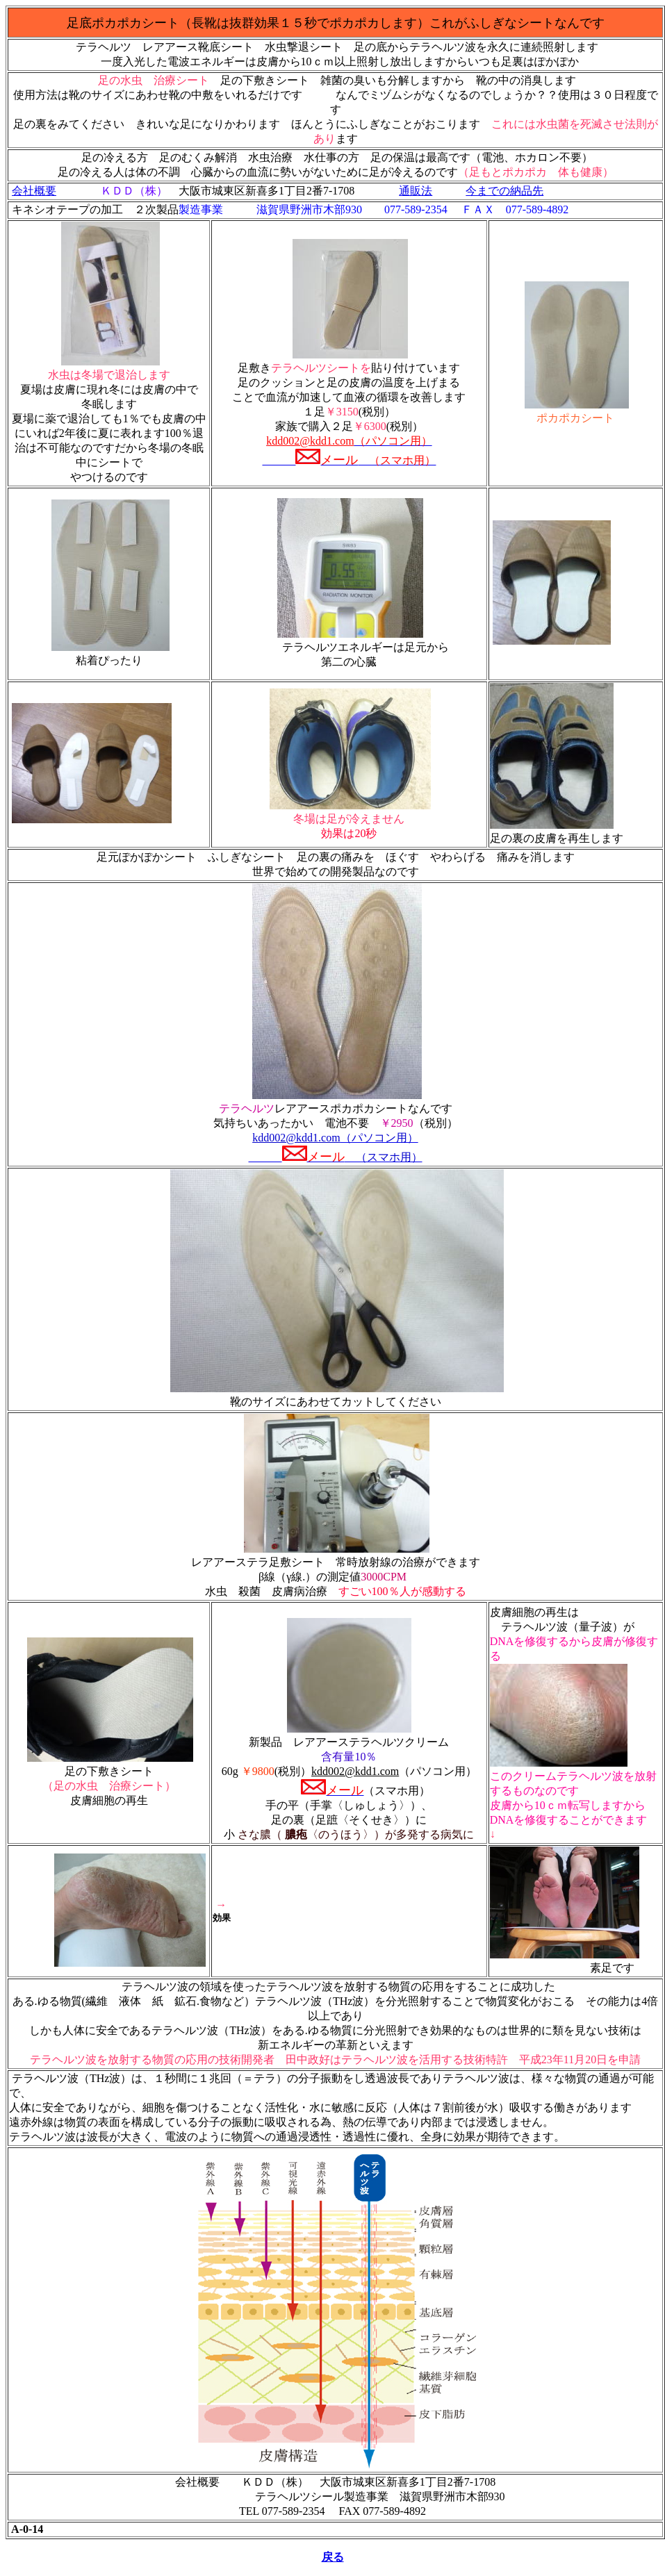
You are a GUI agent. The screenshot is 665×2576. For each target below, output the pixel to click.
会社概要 (34, 191)
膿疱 (294, 1834)
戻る (333, 2557)
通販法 (415, 191)
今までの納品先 (504, 191)
